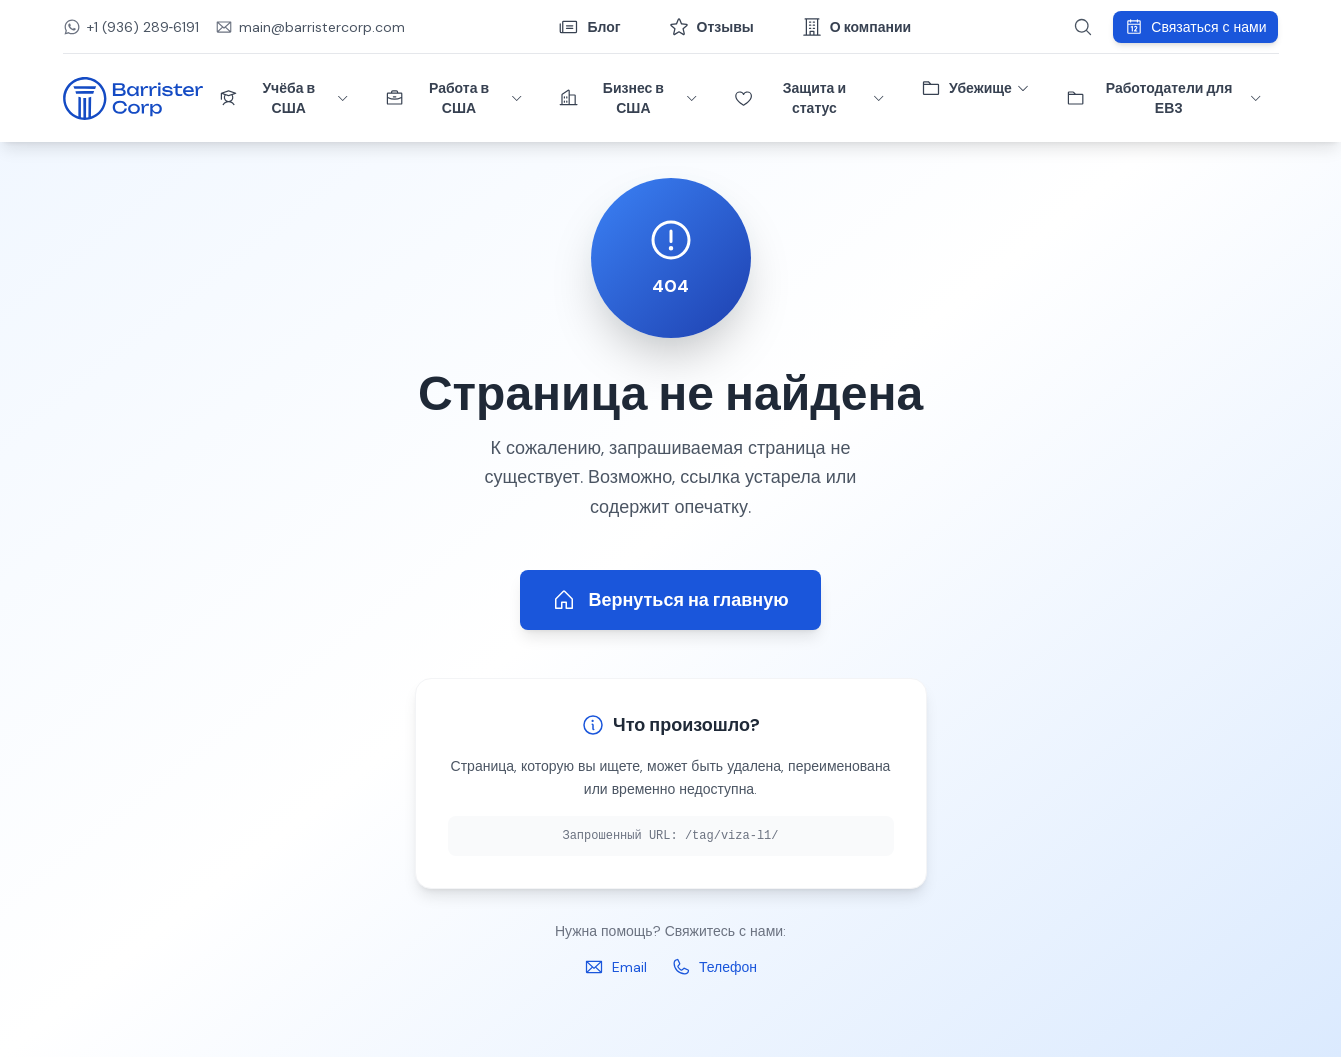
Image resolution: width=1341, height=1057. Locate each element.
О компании (856, 27)
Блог (589, 27)
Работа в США (454, 98)
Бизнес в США (628, 98)
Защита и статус (809, 98)
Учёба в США (284, 98)
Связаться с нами (1195, 27)
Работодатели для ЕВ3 (1164, 98)
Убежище (975, 88)
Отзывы (711, 27)
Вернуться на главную (670, 600)
